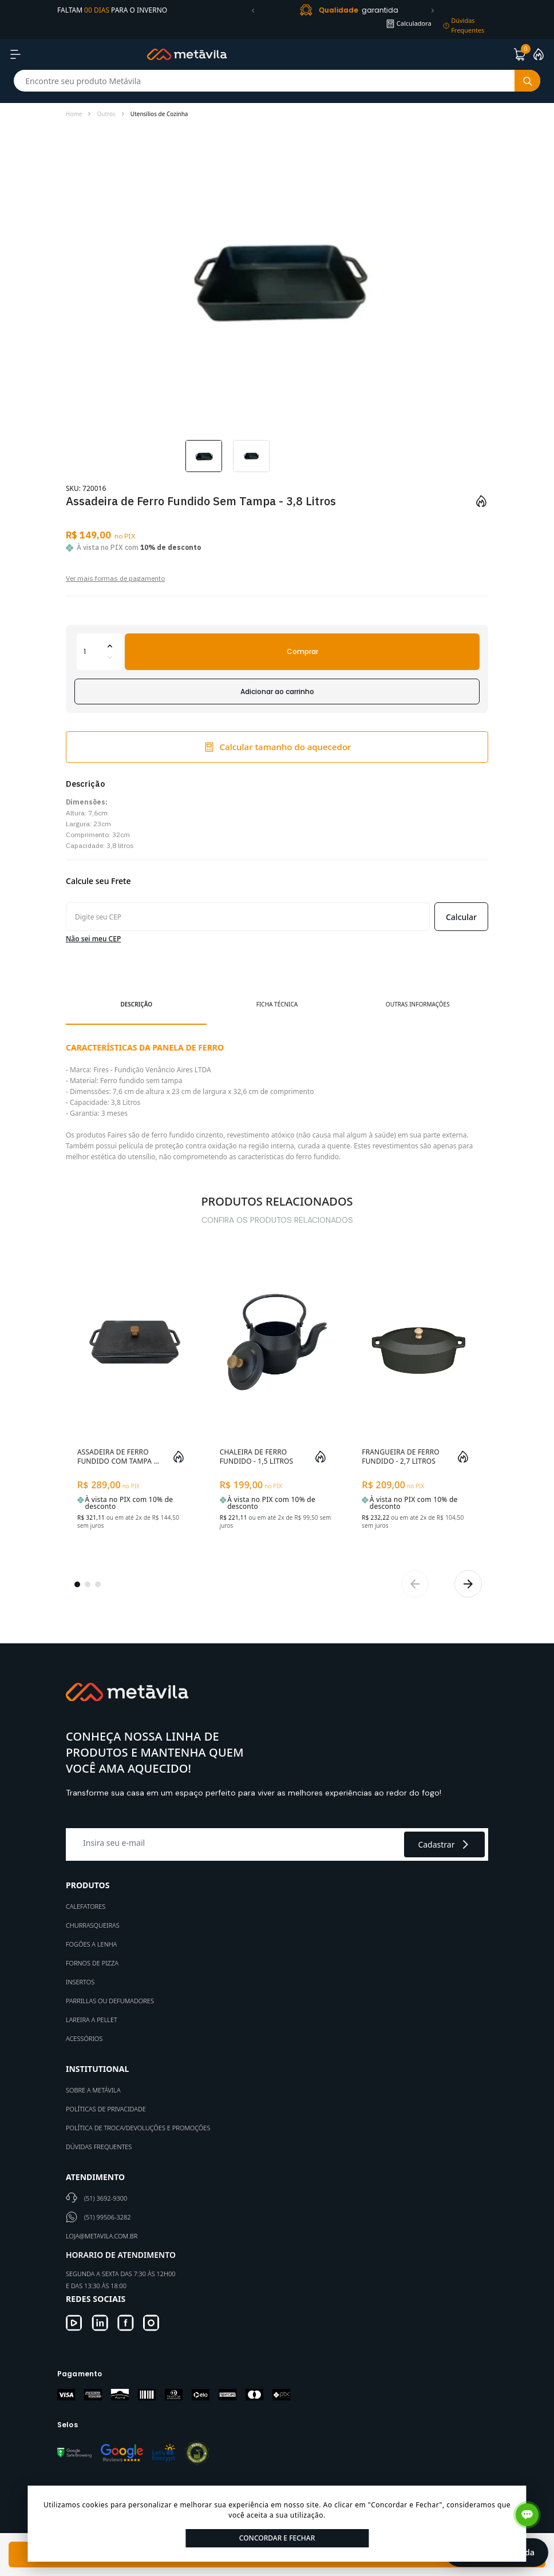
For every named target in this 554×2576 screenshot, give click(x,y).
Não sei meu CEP (93, 939)
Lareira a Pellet (91, 2019)
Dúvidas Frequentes (99, 2146)
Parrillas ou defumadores (110, 2000)
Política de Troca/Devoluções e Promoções (138, 2127)
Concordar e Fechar (277, 2538)
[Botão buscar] (527, 81)
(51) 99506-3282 (107, 2217)
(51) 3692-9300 (105, 2198)
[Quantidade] (99, 651)
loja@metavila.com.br (101, 2236)
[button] (253, 10)
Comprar (302, 651)
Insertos (80, 1981)
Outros (106, 114)
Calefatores (85, 1906)
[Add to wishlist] (481, 501)
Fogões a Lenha (91, 1944)
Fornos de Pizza (92, 1963)
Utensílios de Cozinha (159, 114)
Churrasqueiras (93, 1925)
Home (74, 114)
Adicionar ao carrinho (277, 691)
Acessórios (84, 2038)
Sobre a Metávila (93, 2090)
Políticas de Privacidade (106, 2109)
